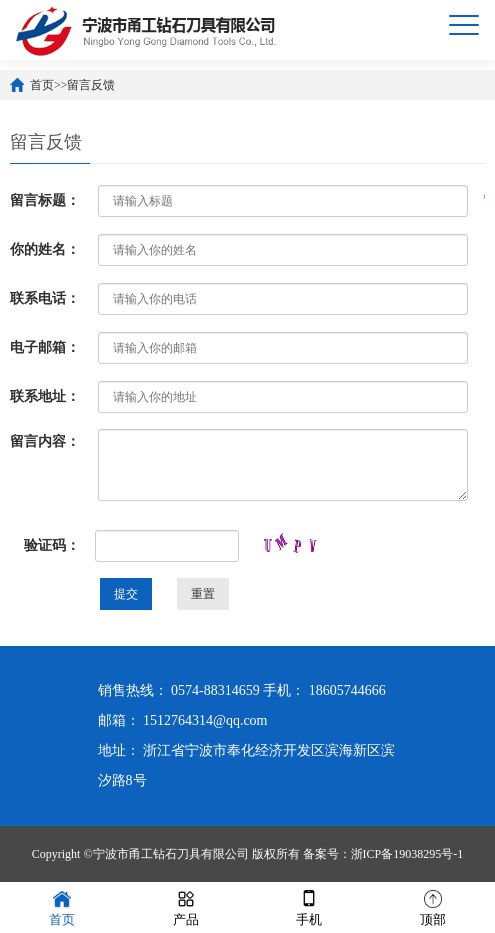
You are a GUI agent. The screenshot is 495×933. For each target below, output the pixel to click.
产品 (186, 906)
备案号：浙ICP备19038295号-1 (383, 854)
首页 (42, 85)
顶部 (433, 906)
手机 (309, 906)
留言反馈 (91, 85)
